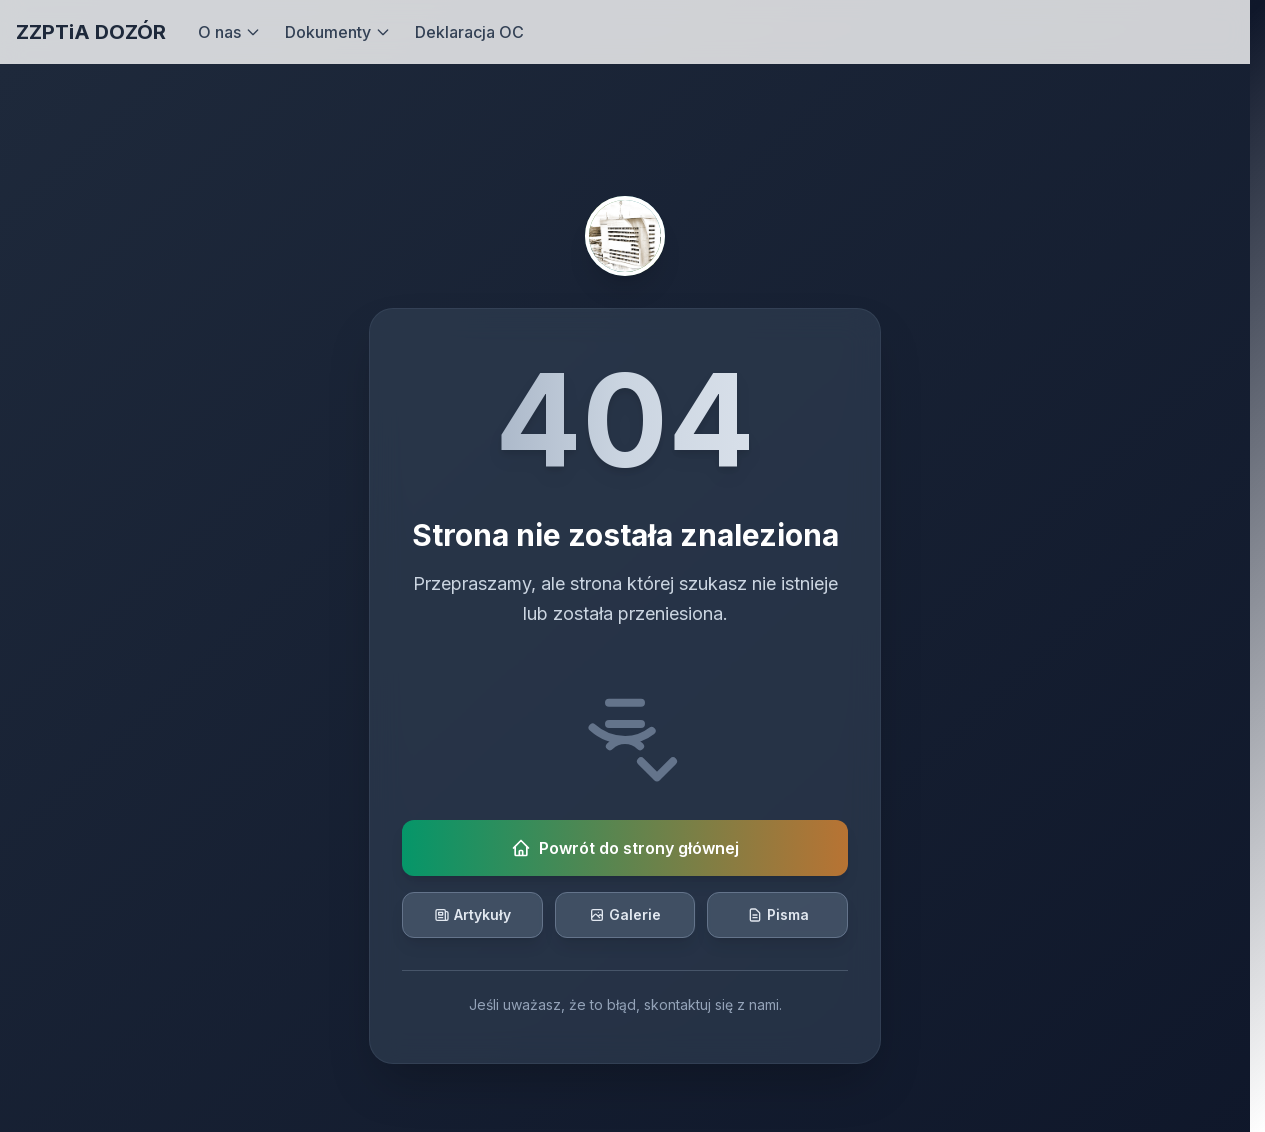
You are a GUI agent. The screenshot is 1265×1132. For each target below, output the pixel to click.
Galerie (625, 914)
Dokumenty (338, 32)
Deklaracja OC (469, 32)
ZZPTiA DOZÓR (91, 32)
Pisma (778, 914)
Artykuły (472, 914)
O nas (229, 32)
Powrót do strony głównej (625, 848)
